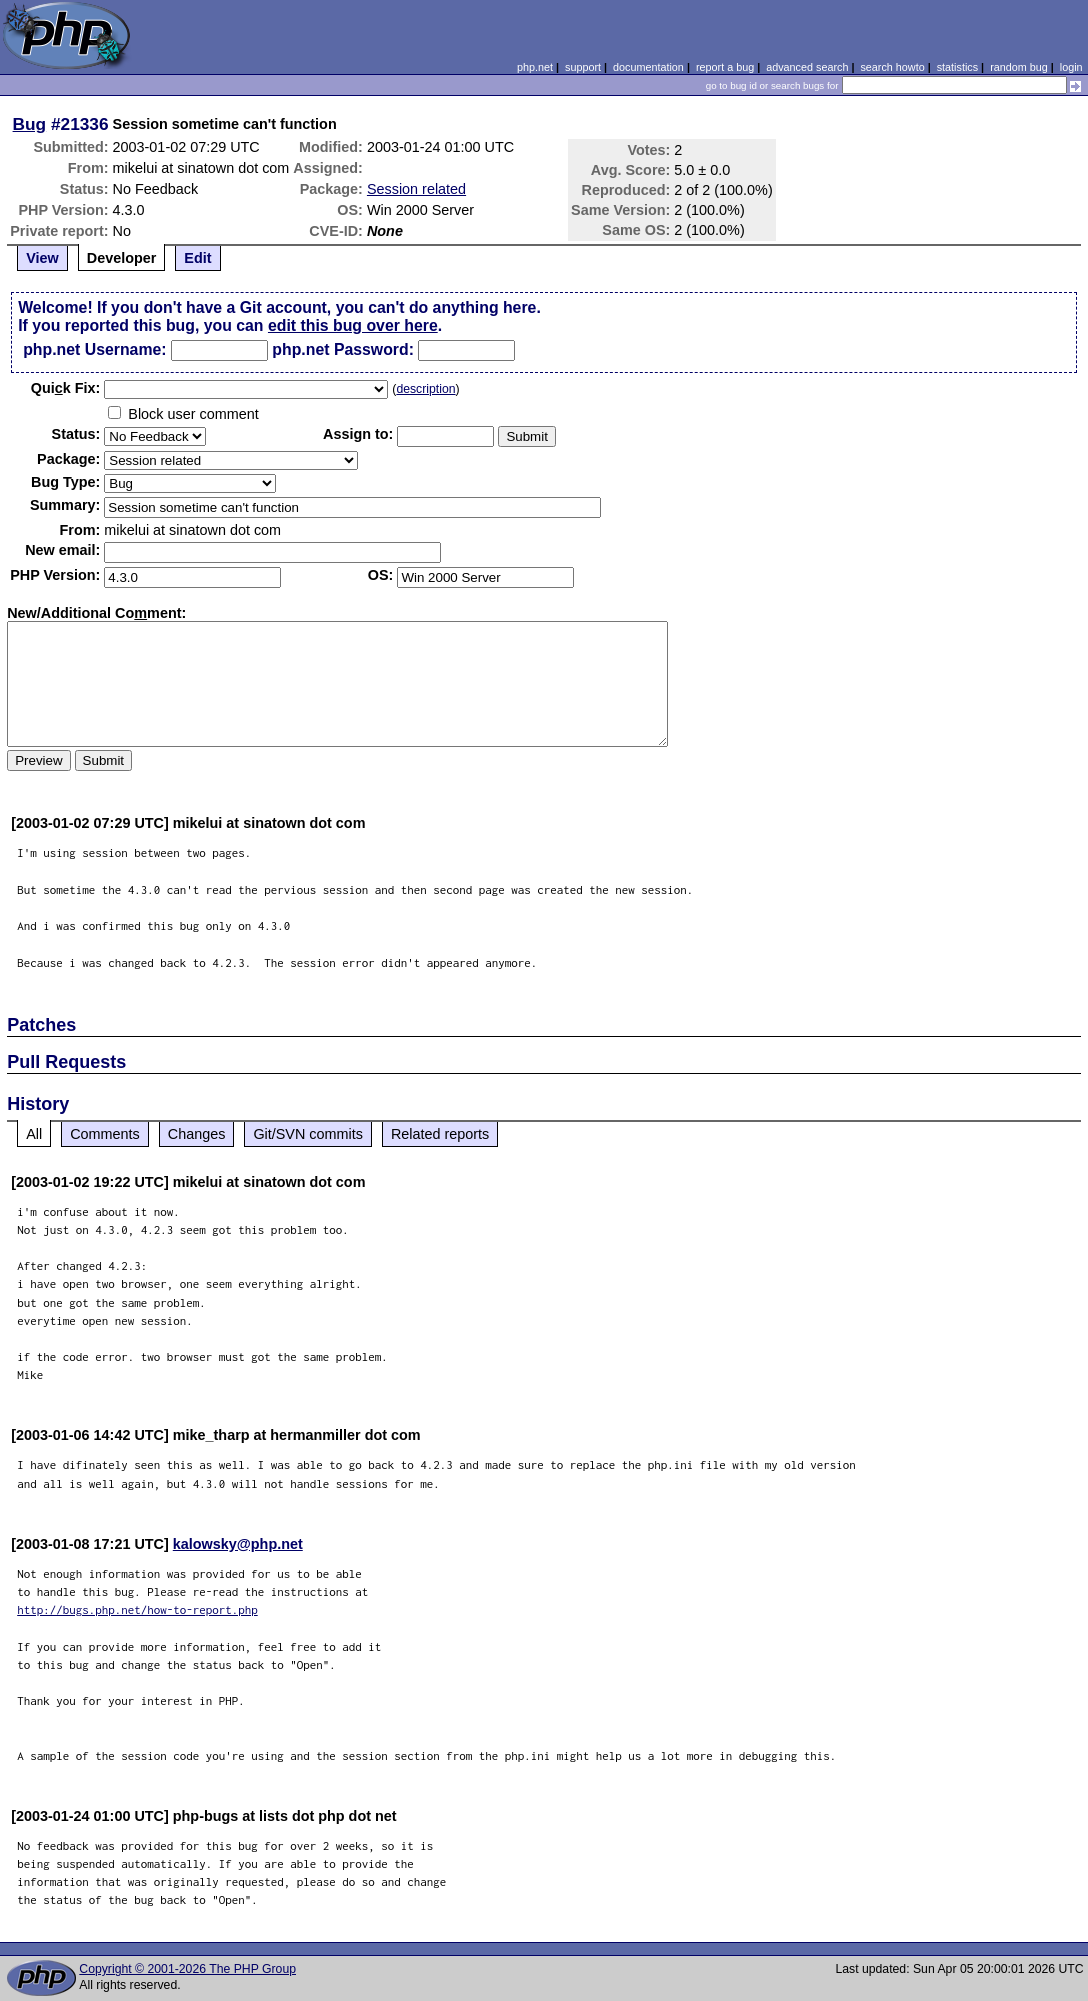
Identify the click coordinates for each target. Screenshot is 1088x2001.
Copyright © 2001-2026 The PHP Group (187, 1969)
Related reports (440, 1134)
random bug (1019, 67)
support (583, 67)
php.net (535, 67)
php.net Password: (343, 349)
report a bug (725, 67)
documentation (648, 67)
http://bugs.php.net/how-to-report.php (137, 1609)
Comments (105, 1134)
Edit (197, 258)
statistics (957, 67)
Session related (416, 189)
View (42, 258)
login (1071, 67)
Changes (197, 1134)
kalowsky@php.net (238, 1544)
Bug (30, 124)
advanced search (807, 67)
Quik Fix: (66, 388)
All (34, 1134)
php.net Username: (94, 349)
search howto (892, 67)
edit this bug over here (353, 325)
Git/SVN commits (308, 1134)
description (425, 389)
